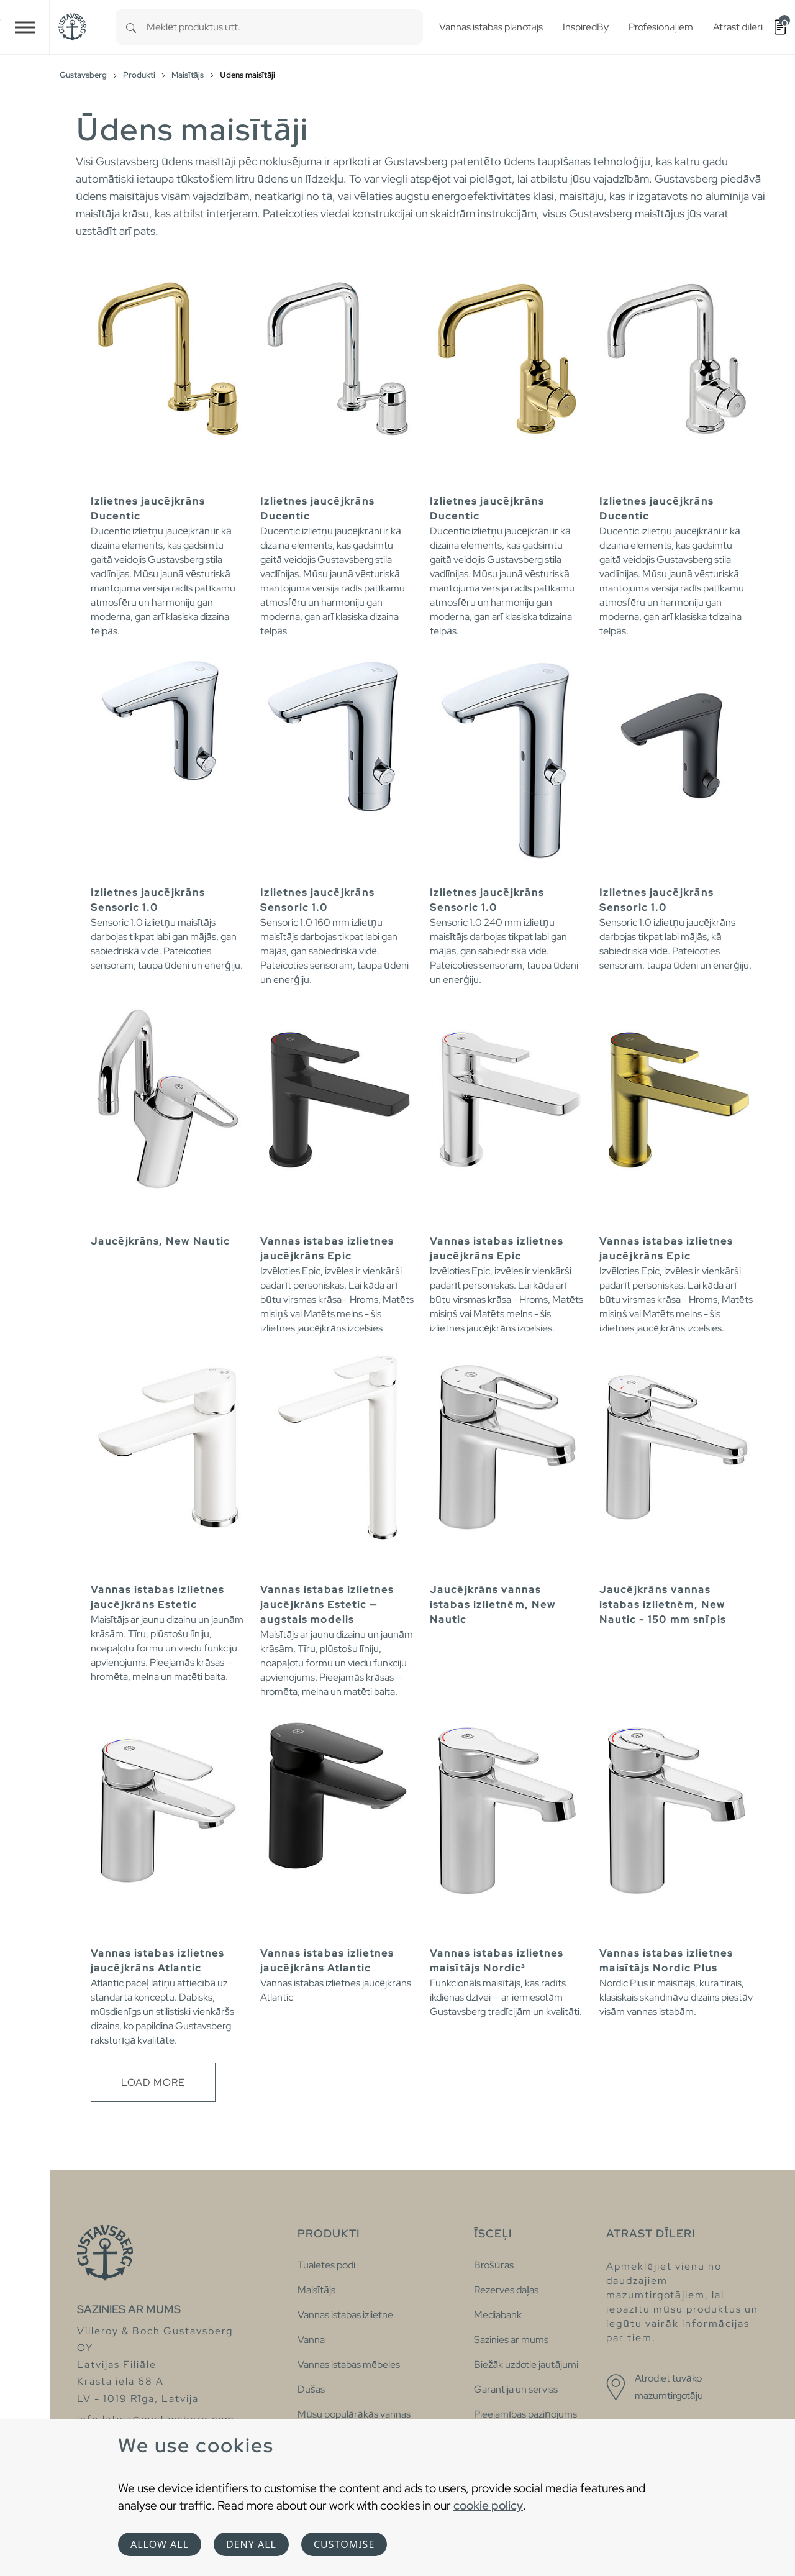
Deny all (251, 2544)
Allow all (159, 2544)
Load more (153, 2082)
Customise (344, 2544)
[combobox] (285, 27)
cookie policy (488, 2505)
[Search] (131, 27)
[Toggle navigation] (25, 27)
